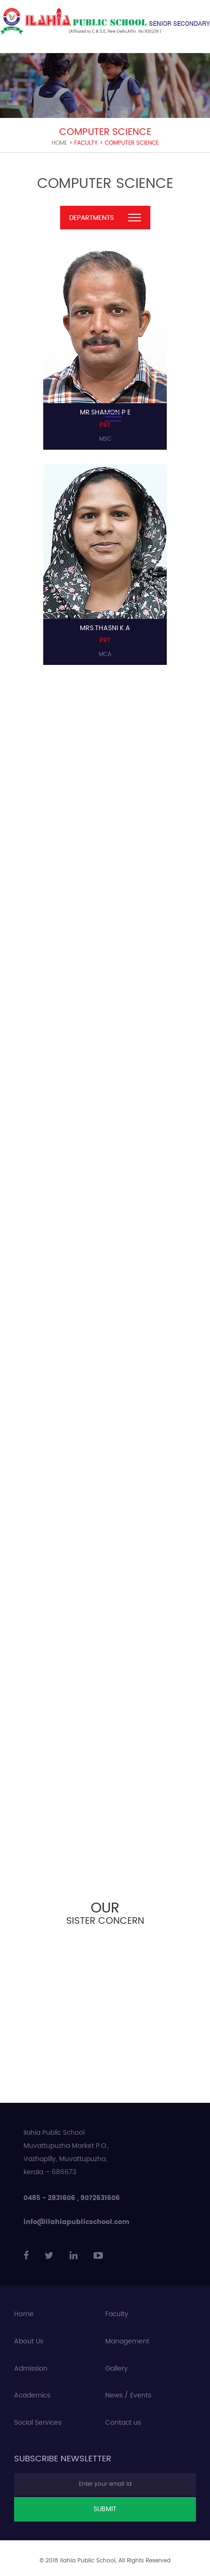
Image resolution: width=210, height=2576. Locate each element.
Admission (30, 2369)
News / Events (128, 2395)
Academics (32, 2395)
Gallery (116, 2369)
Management (127, 2341)
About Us (28, 2341)
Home (59, 143)
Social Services (38, 2423)
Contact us (123, 2423)
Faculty (116, 2314)
